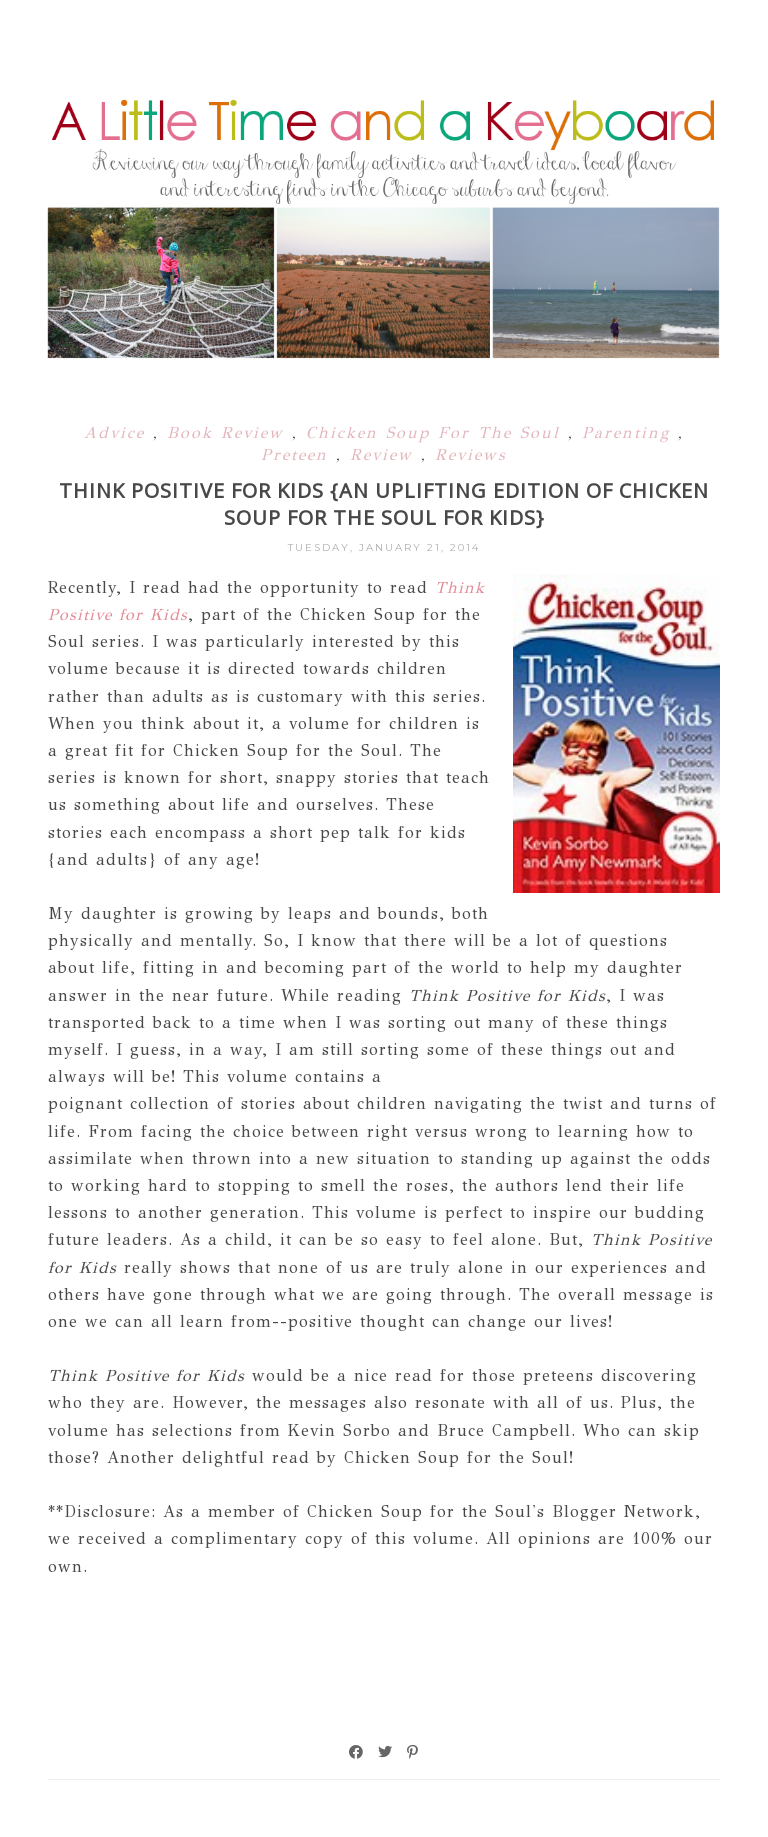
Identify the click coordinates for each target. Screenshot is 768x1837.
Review (385, 454)
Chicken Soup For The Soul (437, 432)
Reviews (471, 454)
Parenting (630, 432)
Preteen (298, 454)
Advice (118, 432)
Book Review (229, 432)
